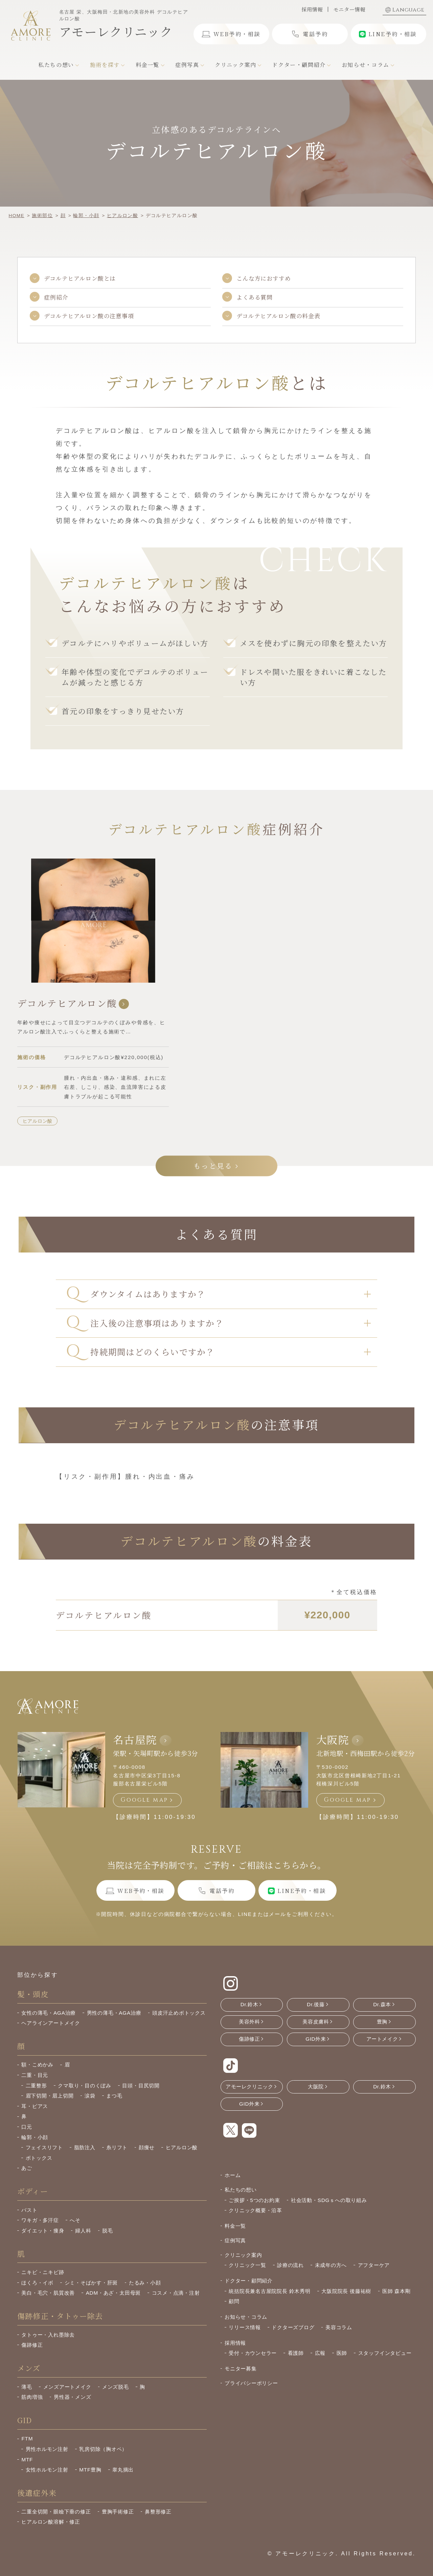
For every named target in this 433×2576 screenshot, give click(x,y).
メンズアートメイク (67, 2387)
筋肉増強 (32, 2397)
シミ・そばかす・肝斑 (91, 2283)
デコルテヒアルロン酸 (73, 1003)
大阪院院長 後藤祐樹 (346, 2291)
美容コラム (338, 2327)
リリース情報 (245, 2327)
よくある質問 (254, 297)
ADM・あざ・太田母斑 (113, 2293)
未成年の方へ (331, 2265)
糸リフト (117, 2147)
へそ (75, 2220)
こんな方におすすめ (263, 278)
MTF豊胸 (90, 2470)
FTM (27, 2438)
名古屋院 (135, 1739)
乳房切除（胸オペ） (103, 2449)
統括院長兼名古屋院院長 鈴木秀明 (270, 2291)
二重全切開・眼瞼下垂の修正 (56, 2511)
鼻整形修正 (158, 2511)
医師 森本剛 (396, 2291)
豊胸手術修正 (118, 2511)
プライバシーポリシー (251, 2383)
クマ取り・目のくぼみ (84, 2085)
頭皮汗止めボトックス (179, 2013)
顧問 (234, 2301)
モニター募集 (241, 2368)
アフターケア (374, 2265)
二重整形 (36, 2085)
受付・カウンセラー (253, 2353)
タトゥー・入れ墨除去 (48, 2335)
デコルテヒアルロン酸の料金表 (278, 316)
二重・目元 (34, 2075)
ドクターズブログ (293, 2327)
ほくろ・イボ (37, 2283)
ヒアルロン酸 (37, 1121)
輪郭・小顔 (34, 2137)
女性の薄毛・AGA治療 (48, 2013)
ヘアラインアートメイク (50, 2023)
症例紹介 (56, 297)
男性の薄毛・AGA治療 (114, 2013)
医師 (342, 2353)
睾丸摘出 (123, 2470)
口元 (26, 2127)
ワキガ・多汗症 (40, 2220)
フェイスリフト (44, 2147)
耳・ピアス (34, 2106)
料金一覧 (235, 2226)
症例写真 (235, 2240)
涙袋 (90, 2096)
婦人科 (83, 2230)
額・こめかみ (37, 2064)
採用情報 (312, 9)
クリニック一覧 (247, 2265)
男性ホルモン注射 (47, 2449)
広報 (320, 2353)
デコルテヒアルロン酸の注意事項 (89, 316)
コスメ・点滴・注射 (176, 2293)
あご (26, 2168)
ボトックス (39, 2158)
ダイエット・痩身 (42, 2230)
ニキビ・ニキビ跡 (42, 2272)
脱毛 (107, 2230)
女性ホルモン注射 (47, 2470)
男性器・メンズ (72, 2397)
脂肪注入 (84, 2147)
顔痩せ (147, 2147)
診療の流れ (290, 2265)
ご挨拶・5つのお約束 (254, 2200)
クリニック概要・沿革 (255, 2210)
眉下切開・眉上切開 (50, 2096)
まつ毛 (114, 2096)
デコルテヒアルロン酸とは (80, 278)
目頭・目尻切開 (140, 2085)
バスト (29, 2210)
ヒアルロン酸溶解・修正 (50, 2522)
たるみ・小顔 (145, 2283)
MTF (27, 2459)
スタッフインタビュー (385, 2353)
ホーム (233, 2175)
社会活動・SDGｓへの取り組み (329, 2200)
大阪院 (332, 1739)
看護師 (296, 2353)
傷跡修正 (32, 2345)
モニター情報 (349, 9)
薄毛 (26, 2387)
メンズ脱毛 (115, 2387)
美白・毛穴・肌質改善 (48, 2293)
